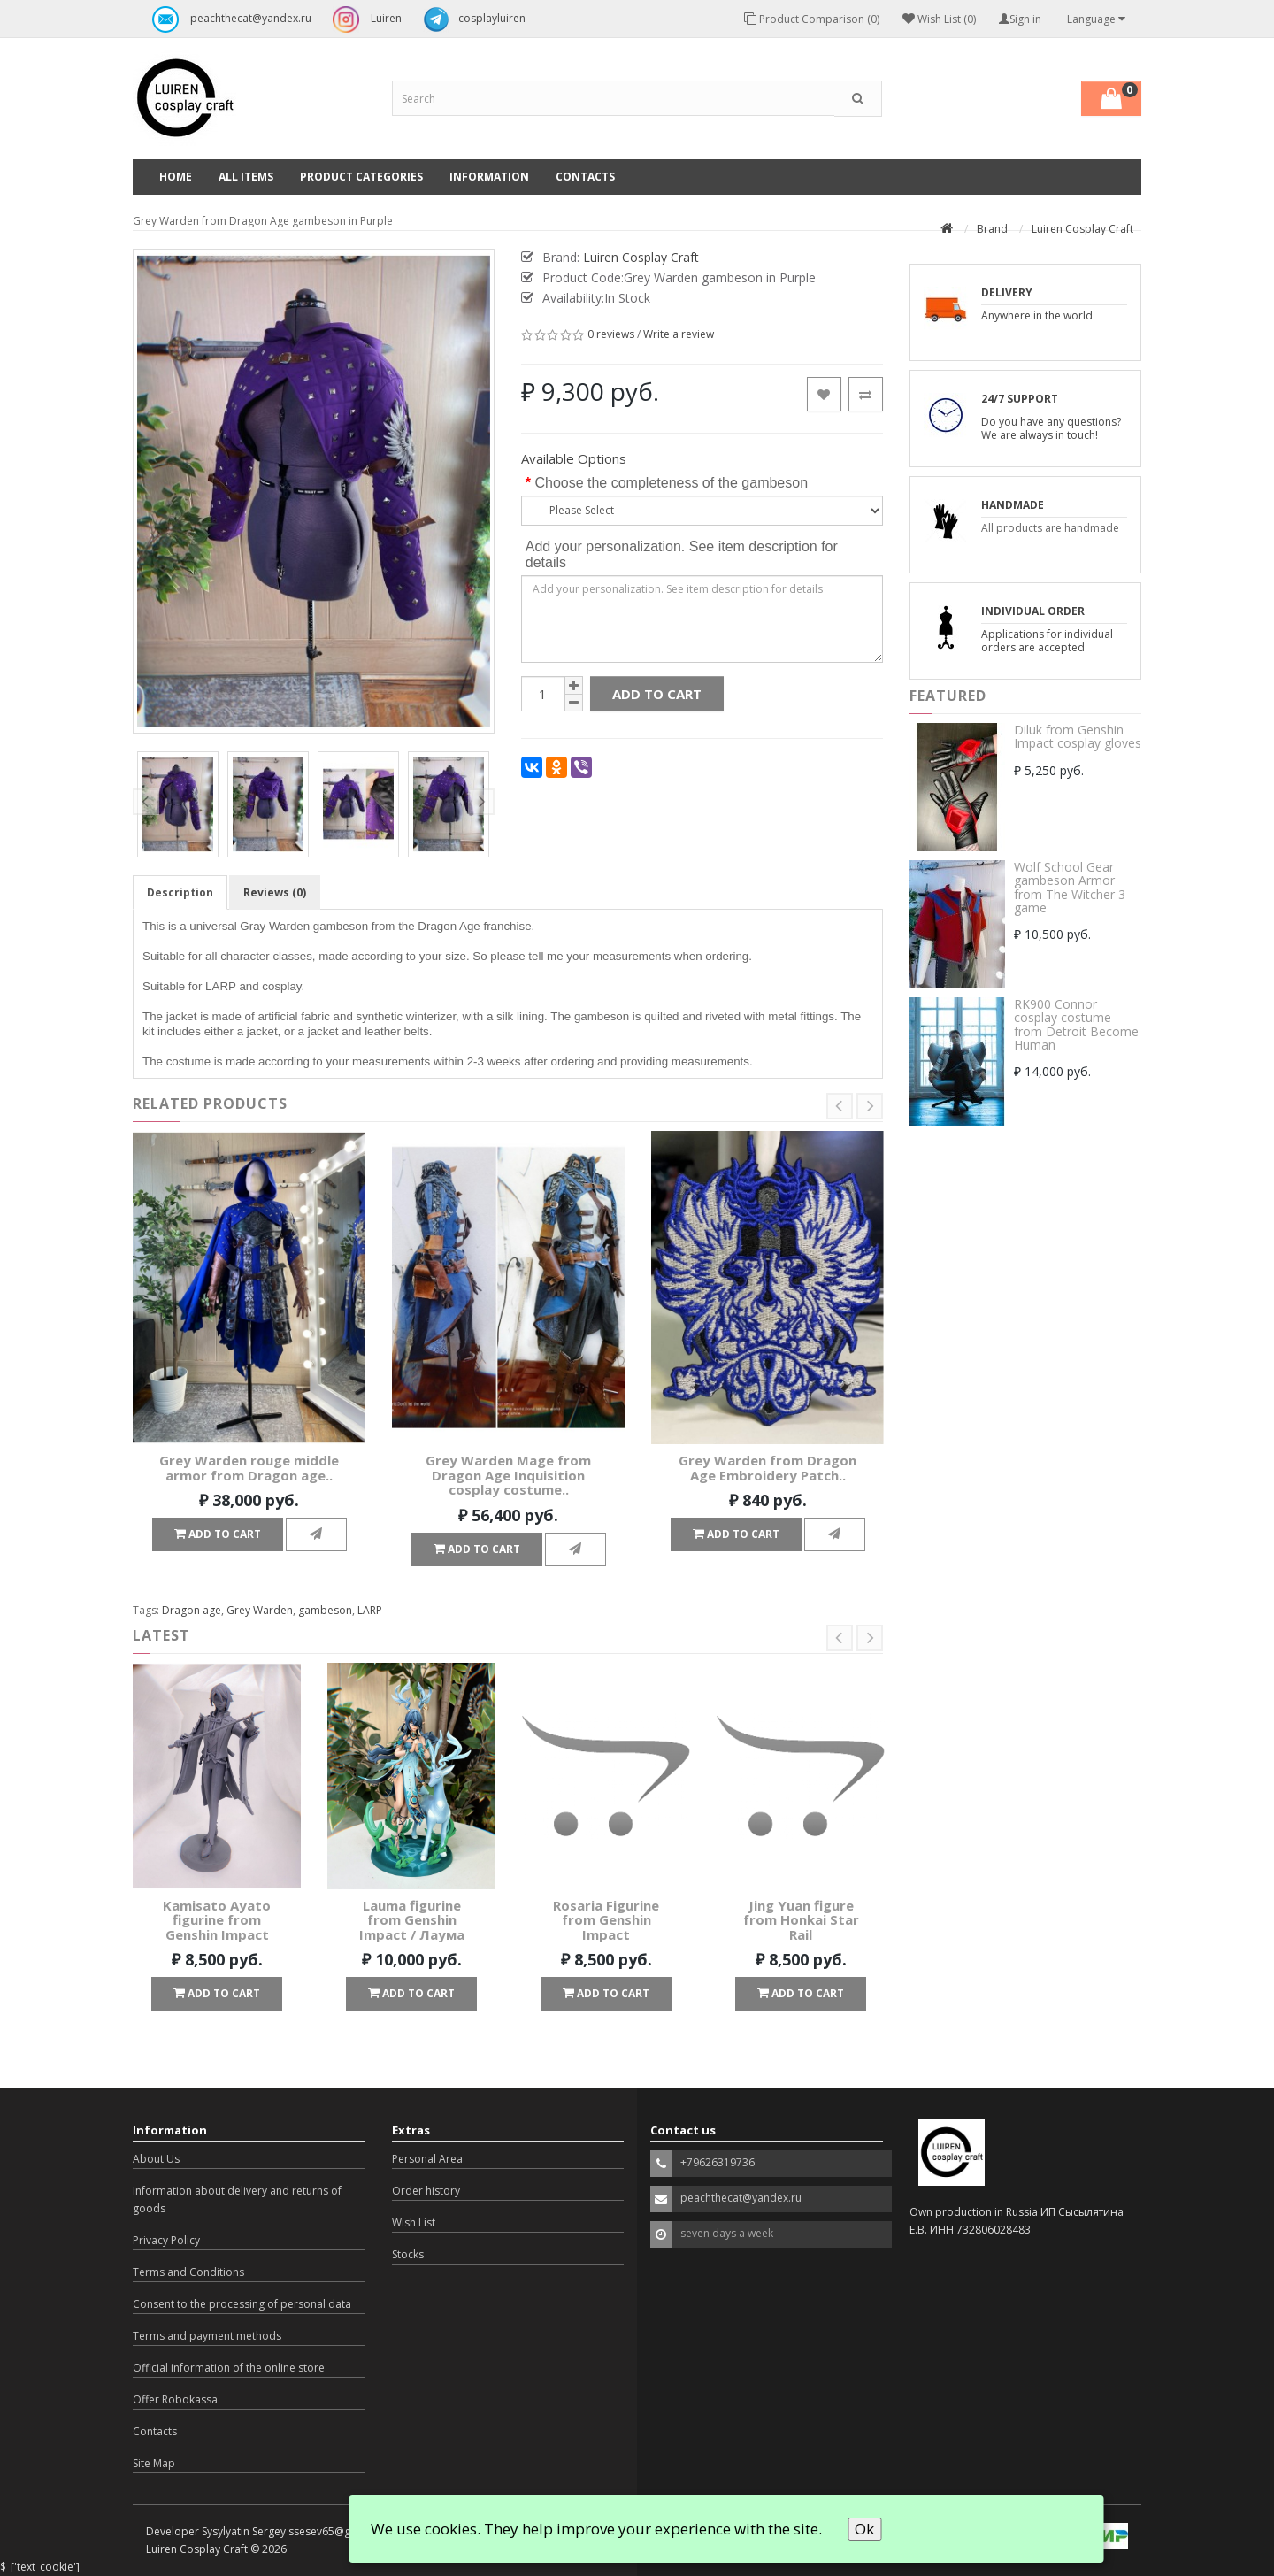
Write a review (678, 334)
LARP (369, 1610)
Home (175, 176)
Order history (426, 2190)
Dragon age (191, 1610)
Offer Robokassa (175, 2399)
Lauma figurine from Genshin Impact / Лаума (411, 1919)
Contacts (585, 176)
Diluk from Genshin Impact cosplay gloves (1077, 736)
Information (489, 176)
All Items (246, 176)
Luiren (363, 19)
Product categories (361, 176)
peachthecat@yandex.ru (227, 19)
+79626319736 (717, 2162)
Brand (992, 228)
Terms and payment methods (207, 2335)
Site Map (154, 2463)
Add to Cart (657, 694)
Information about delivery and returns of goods (237, 2199)
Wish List (413, 2222)
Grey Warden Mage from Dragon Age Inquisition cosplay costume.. (508, 1474)
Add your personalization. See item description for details (682, 554)
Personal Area (427, 2158)
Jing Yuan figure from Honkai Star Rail (801, 1919)
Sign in (1020, 19)
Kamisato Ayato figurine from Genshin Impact (217, 1919)
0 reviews (610, 334)
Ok (864, 2528)
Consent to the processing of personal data (242, 2303)
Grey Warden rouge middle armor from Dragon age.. (249, 1467)
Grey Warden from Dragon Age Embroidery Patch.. (767, 1467)
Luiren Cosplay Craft (1082, 228)
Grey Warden (259, 1610)
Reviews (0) (274, 892)
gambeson (325, 1610)
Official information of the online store (229, 2367)
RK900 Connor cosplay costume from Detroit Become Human (1076, 1024)
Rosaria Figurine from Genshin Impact (606, 1919)
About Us (156, 2158)
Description (180, 892)
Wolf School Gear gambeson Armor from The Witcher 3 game (1069, 887)
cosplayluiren (470, 19)
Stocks (408, 2254)
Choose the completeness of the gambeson (671, 482)
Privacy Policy (166, 2240)
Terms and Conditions (188, 2272)
